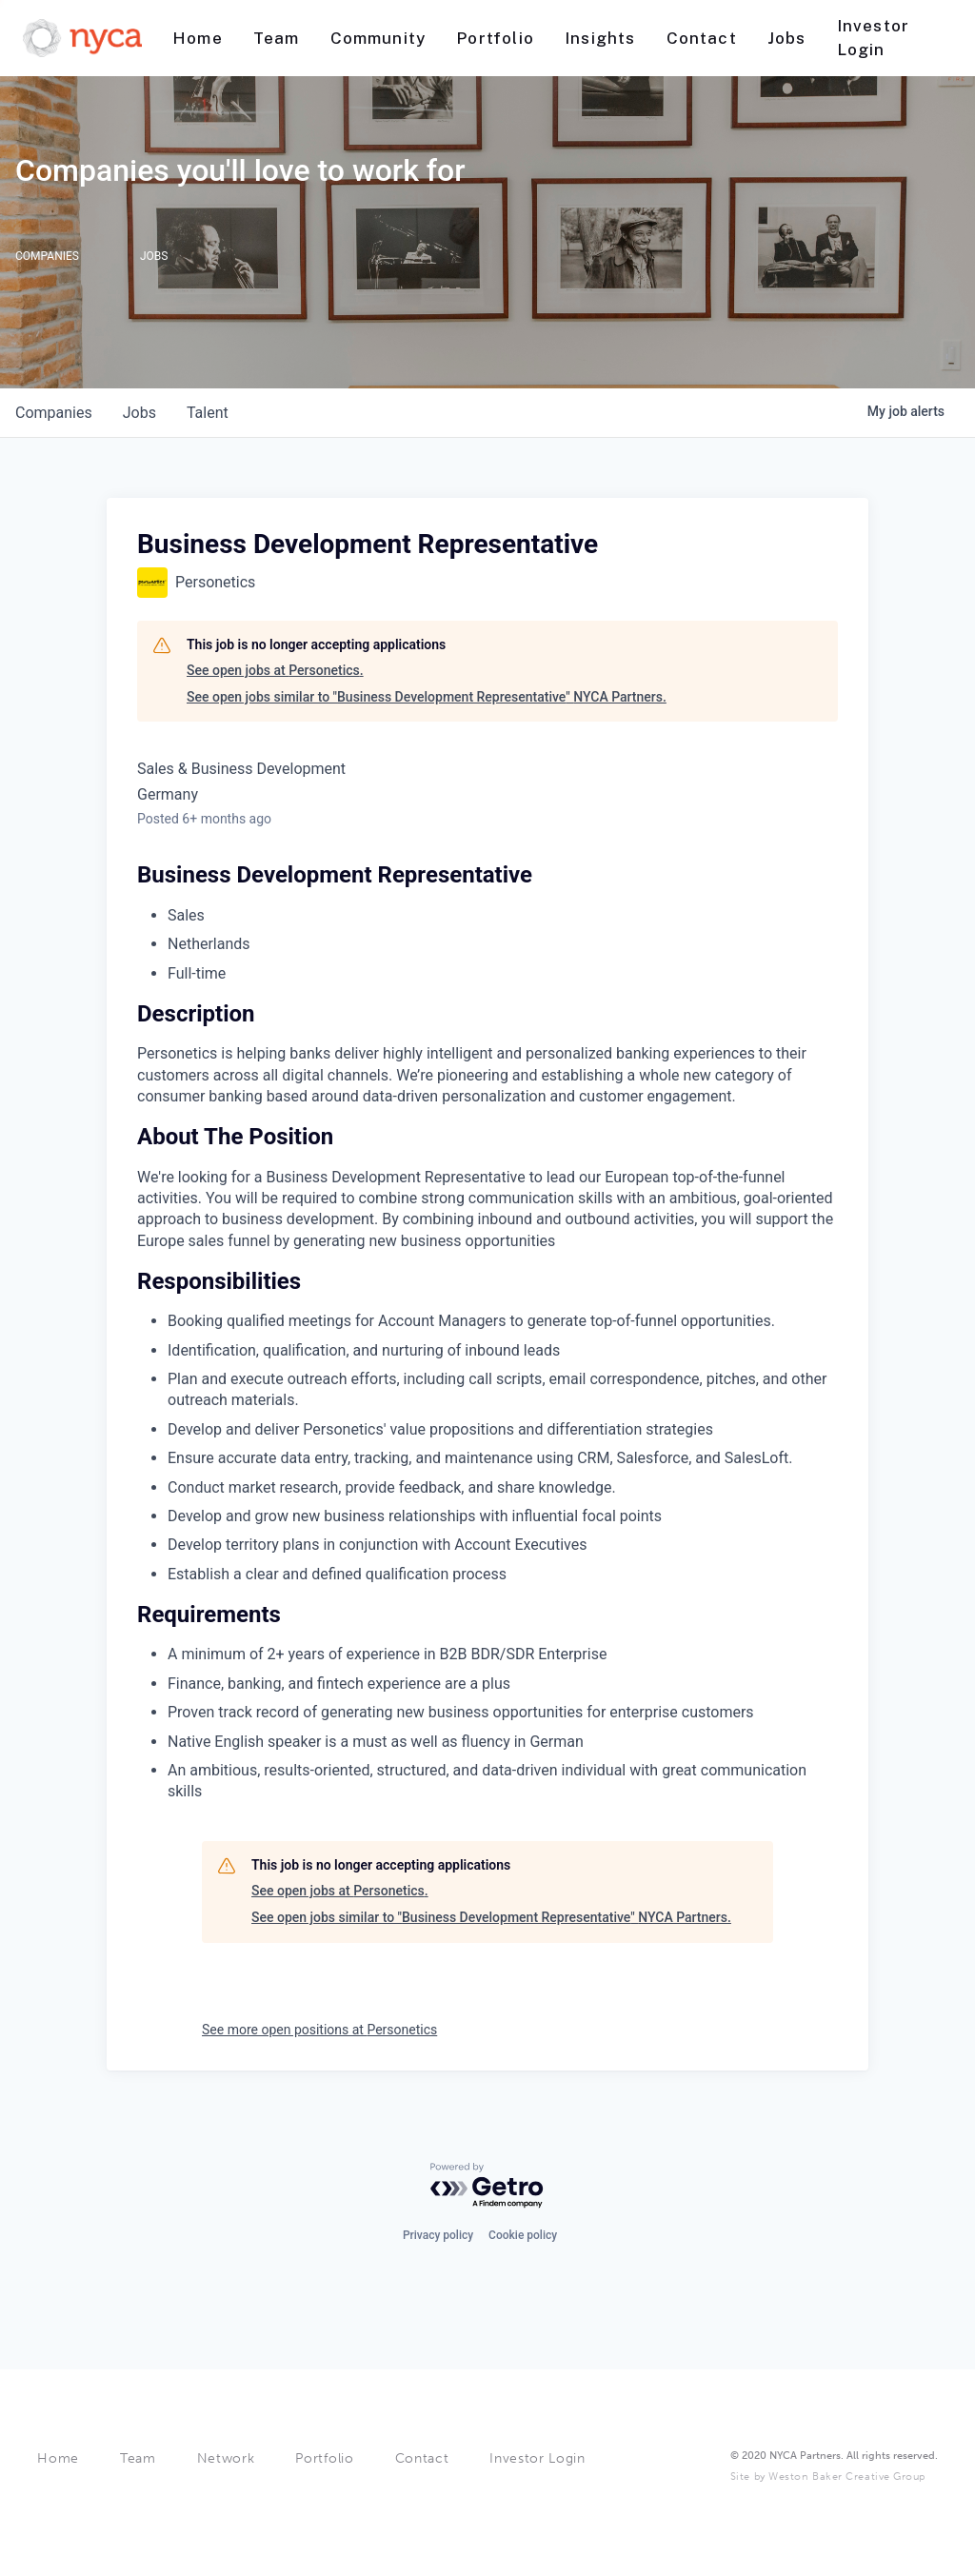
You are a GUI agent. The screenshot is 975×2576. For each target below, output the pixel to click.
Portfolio (324, 2458)
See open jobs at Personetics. (275, 670)
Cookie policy (522, 2233)
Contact (422, 2458)
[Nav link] (197, 38)
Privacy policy (438, 2233)
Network (226, 2458)
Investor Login (537, 2458)
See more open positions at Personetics (319, 2029)
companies (53, 413)
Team (138, 2458)
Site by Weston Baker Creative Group (827, 2476)
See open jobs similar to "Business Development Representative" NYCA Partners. (427, 696)
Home (58, 2458)
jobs (139, 413)
